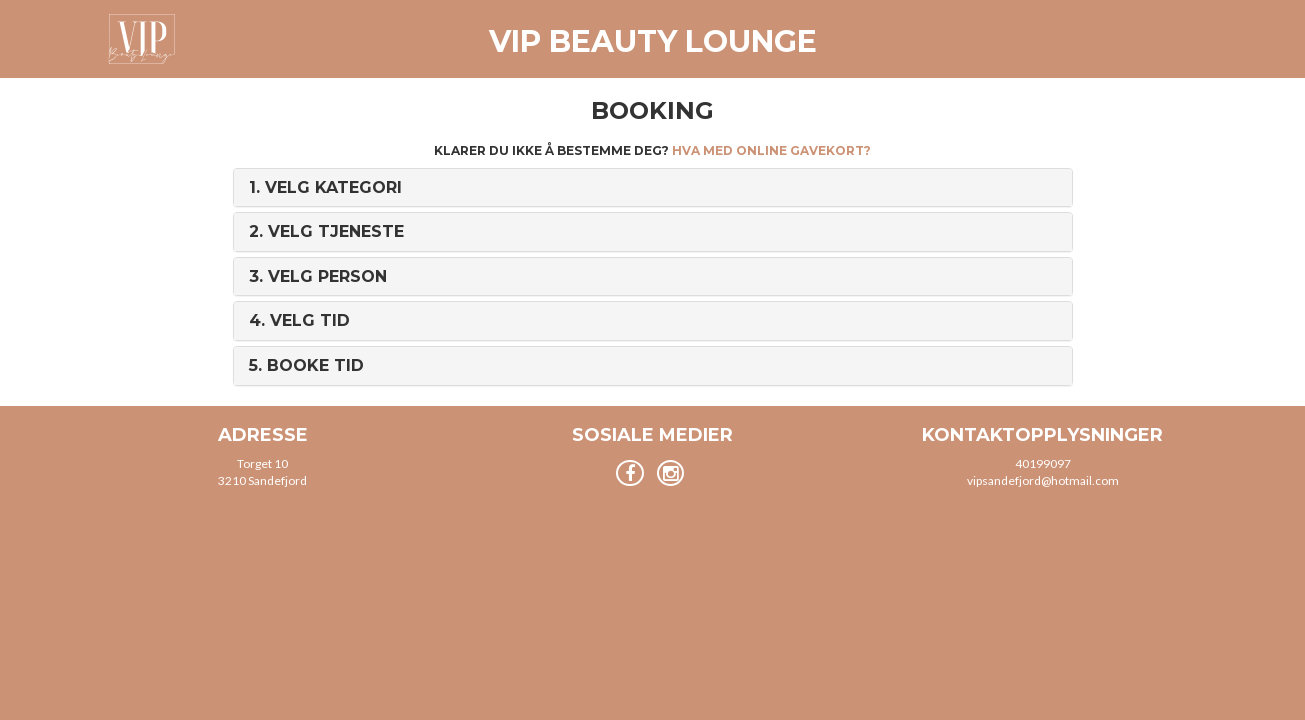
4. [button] (299, 320)
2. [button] (326, 231)
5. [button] (306, 365)
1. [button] (325, 187)
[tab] (653, 188)
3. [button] (318, 276)
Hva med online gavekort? (771, 150)
